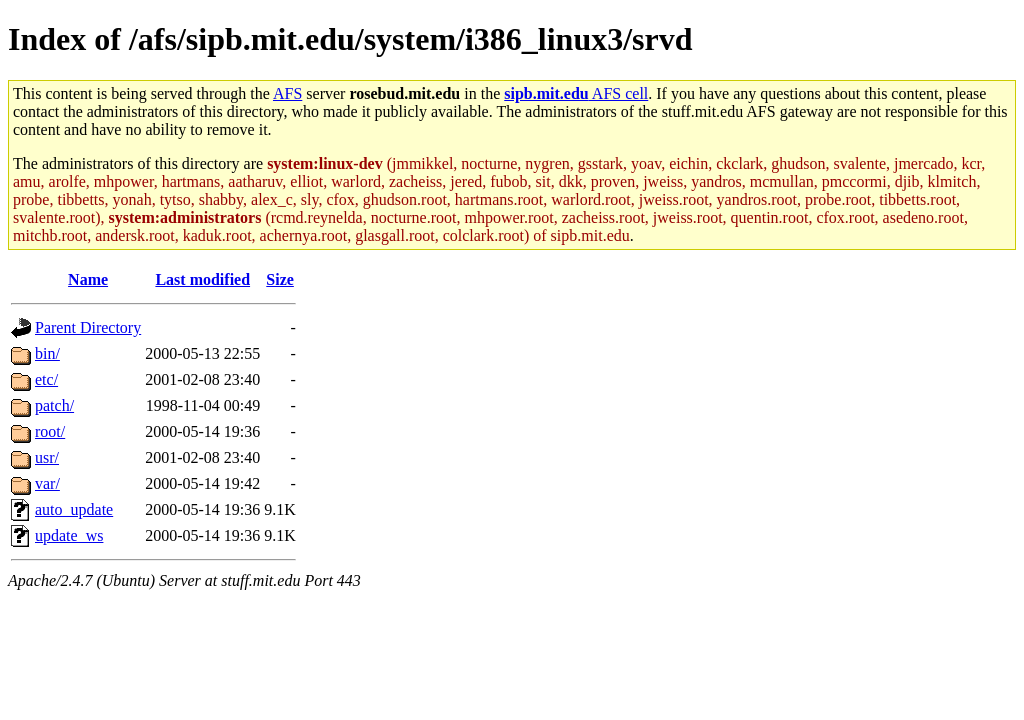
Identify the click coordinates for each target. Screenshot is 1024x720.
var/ (47, 483)
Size (280, 279)
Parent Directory (88, 327)
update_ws (69, 535)
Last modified (202, 279)
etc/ (46, 379)
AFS (287, 93)
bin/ (47, 353)
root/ (50, 431)
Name (88, 279)
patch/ (54, 405)
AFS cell (576, 93)
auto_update (74, 509)
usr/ (47, 457)
